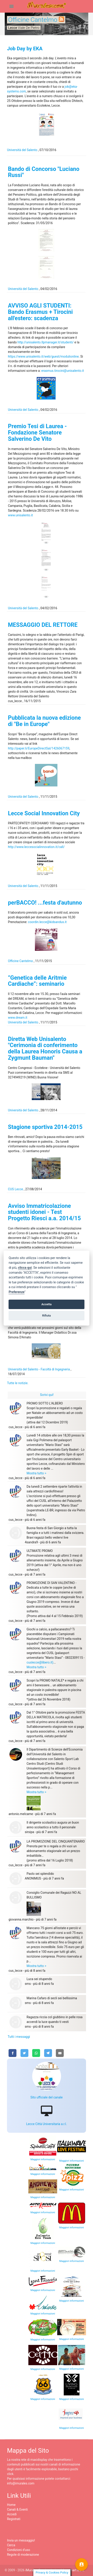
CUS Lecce (15, 1189)
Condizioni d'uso (18, 2550)
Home (11, 2505)
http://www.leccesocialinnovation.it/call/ (36, 847)
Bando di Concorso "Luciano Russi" (43, 172)
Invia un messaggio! (21, 2540)
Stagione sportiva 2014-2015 (45, 1127)
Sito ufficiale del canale (46, 2097)
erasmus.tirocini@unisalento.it (62, 370)
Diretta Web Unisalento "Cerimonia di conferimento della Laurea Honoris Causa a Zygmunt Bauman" (45, 1048)
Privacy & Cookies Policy (52, 2572)
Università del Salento (22, 150)
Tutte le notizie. (17, 1383)
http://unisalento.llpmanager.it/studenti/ (46, 342)
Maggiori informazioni (71, 2160)
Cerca (11, 2545)
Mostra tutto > (36, 1473)
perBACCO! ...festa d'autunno (45, 902)
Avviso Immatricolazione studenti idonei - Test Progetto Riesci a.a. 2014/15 (44, 1212)
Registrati (13, 2519)
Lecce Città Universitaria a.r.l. (46, 2124)
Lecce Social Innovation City (44, 813)
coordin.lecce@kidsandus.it (47, 922)
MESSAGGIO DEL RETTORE (42, 625)
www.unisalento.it (20, 515)
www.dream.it (17, 1017)
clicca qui (25, 1268)
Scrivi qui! (47, 1395)
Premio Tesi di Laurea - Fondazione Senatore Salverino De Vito (37, 432)
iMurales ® (33, 2570)
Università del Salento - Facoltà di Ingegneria (39, 1369)
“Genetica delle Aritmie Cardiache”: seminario (37, 980)
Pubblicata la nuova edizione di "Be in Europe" (44, 721)
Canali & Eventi (17, 2509)
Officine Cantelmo (32, 19)
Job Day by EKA (25, 48)
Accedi (12, 2514)
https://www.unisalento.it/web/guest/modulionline (43, 356)
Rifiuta (46, 1315)
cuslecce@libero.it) (40, 1662)
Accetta (46, 1304)
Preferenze (16, 1292)
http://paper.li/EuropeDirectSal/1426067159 (38, 748)
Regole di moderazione (23, 2554)
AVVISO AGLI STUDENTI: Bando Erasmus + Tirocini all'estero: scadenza (40, 311)
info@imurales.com (20, 2483)
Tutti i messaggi (19, 2036)
